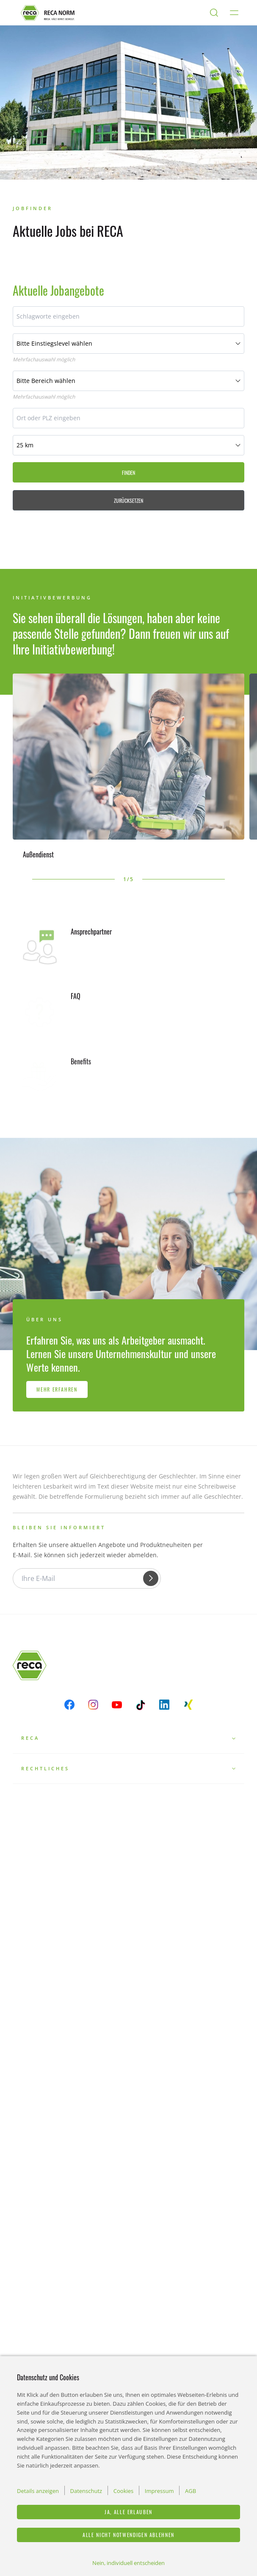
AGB (190, 2491)
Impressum (159, 2491)
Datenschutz (86, 2491)
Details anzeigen (38, 2491)
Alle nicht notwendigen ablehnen (128, 2534)
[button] (17, 879)
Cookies (123, 2491)
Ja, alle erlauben (128, 2511)
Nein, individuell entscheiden (128, 2563)
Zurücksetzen (128, 500)
